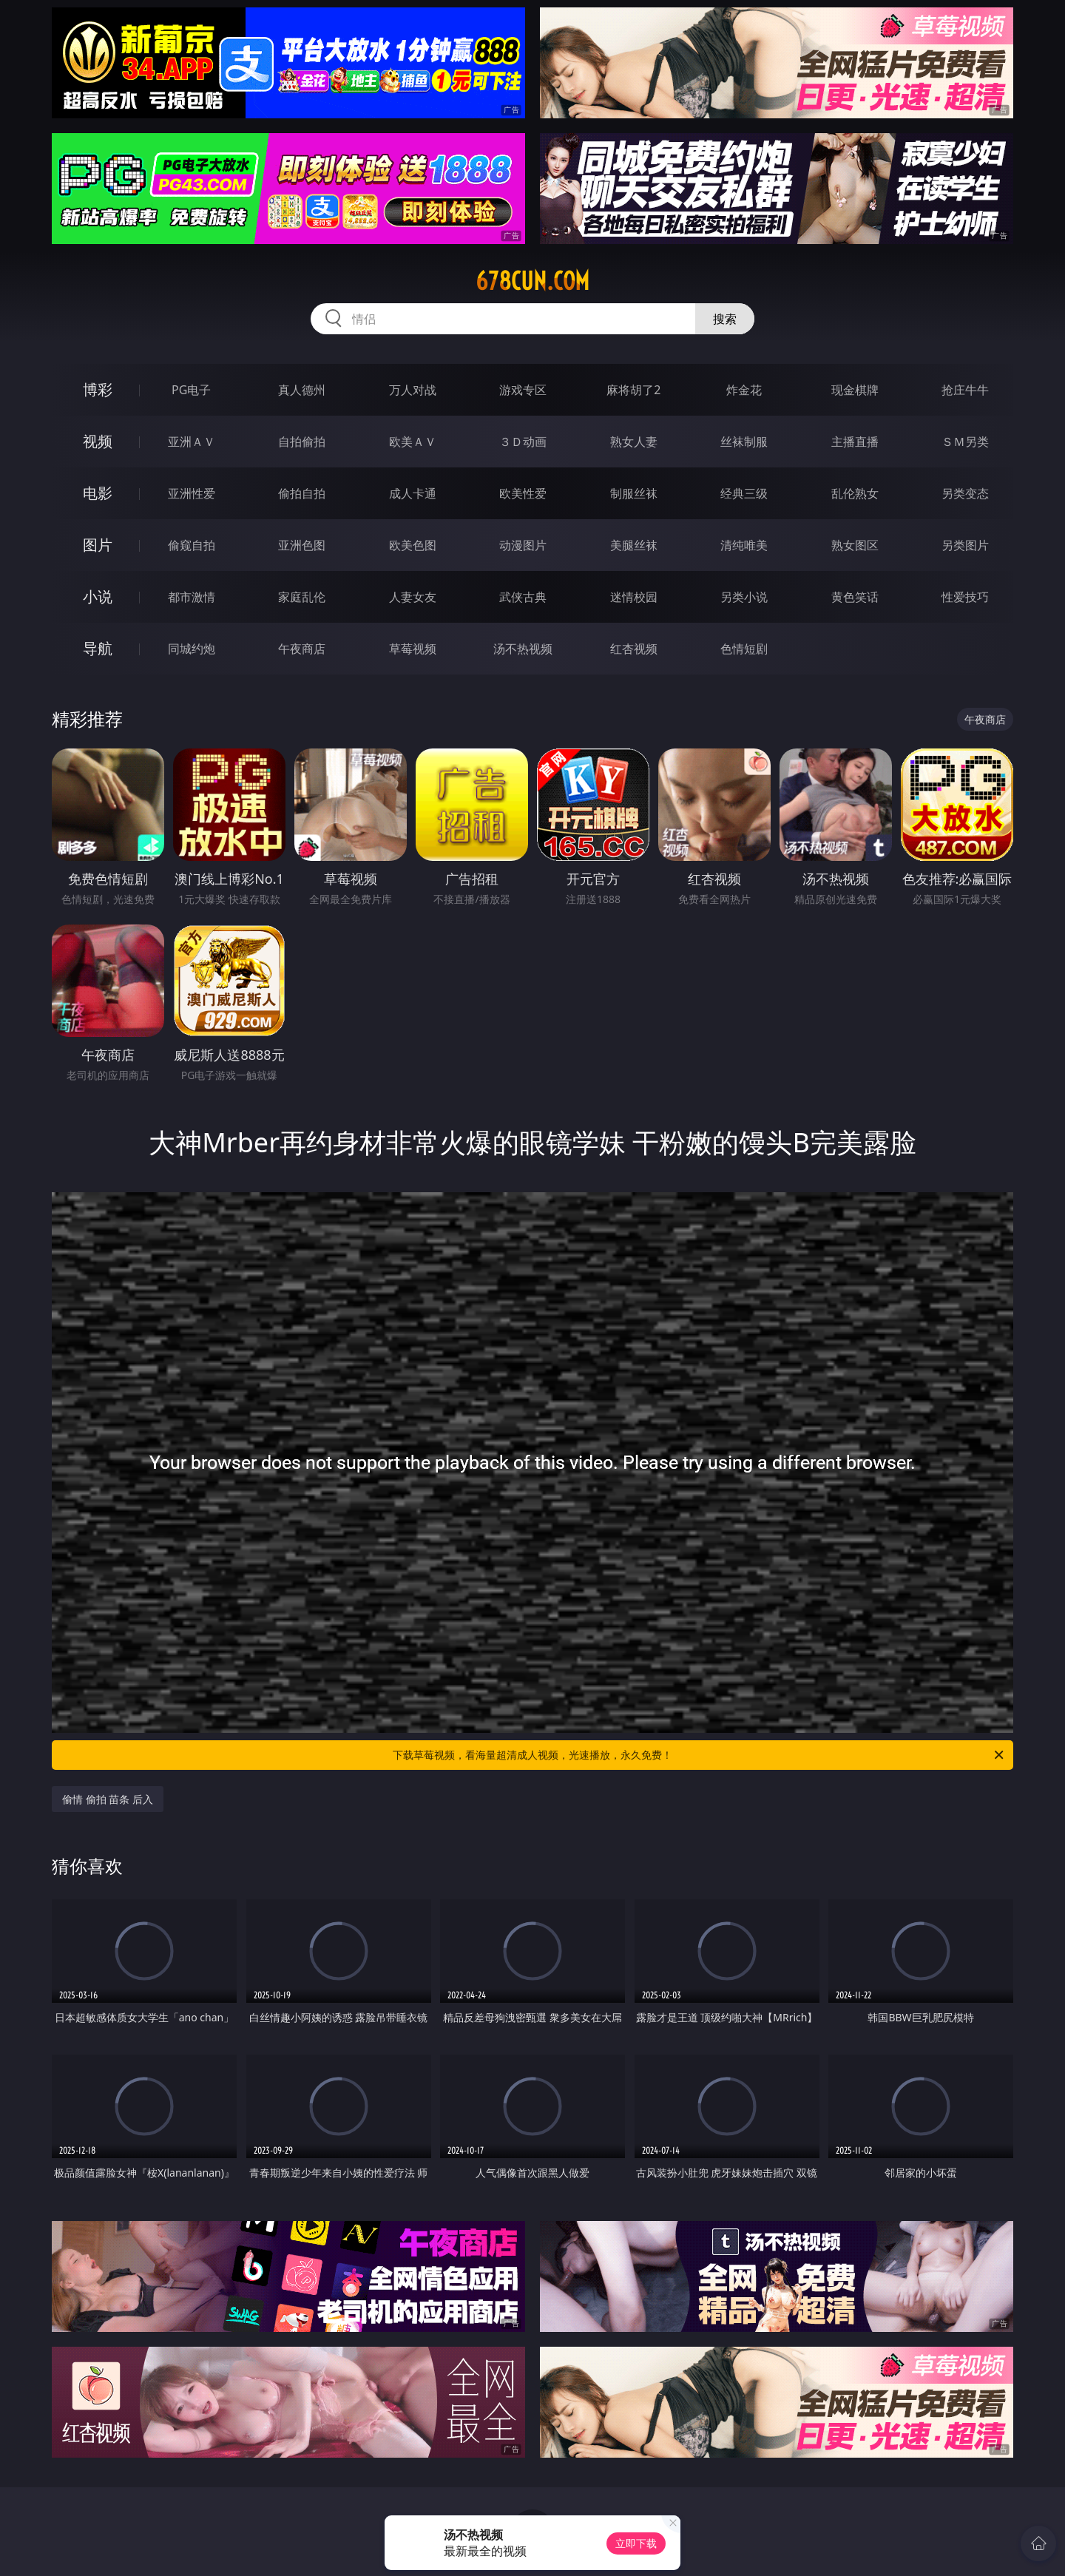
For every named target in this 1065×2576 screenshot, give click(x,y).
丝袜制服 (744, 441)
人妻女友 (412, 597)
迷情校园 (633, 597)
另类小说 (744, 597)
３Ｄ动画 (523, 441)
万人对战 (412, 390)
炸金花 (744, 390)
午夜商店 (301, 648)
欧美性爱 (523, 493)
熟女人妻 (633, 441)
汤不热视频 (522, 648)
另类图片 (965, 545)
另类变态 (965, 493)
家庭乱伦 (301, 597)
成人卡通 (412, 493)
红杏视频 (633, 648)
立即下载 (636, 2543)
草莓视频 (412, 648)
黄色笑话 (855, 597)
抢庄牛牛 (965, 390)
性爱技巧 (965, 597)
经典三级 (744, 493)
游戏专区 (523, 390)
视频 (97, 441)
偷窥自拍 (191, 545)
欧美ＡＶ (412, 441)
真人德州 (301, 390)
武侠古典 (523, 597)
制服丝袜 (633, 493)
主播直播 (855, 441)
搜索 (725, 319)
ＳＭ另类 (965, 441)
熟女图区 (855, 545)
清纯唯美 (744, 545)
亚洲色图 (301, 545)
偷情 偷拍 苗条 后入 (107, 1799)
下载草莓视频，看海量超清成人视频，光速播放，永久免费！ (699, 1755)
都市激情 (191, 597)
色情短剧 (744, 648)
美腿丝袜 (633, 545)
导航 (97, 648)
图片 (97, 545)
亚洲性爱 (191, 493)
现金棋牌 (855, 390)
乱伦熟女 (855, 493)
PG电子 (191, 390)
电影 (97, 493)
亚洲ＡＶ (191, 441)
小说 (97, 596)
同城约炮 (191, 648)
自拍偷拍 (301, 441)
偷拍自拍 (301, 493)
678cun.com (532, 281)
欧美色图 (412, 545)
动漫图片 (523, 545)
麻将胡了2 (633, 390)
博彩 (97, 389)
